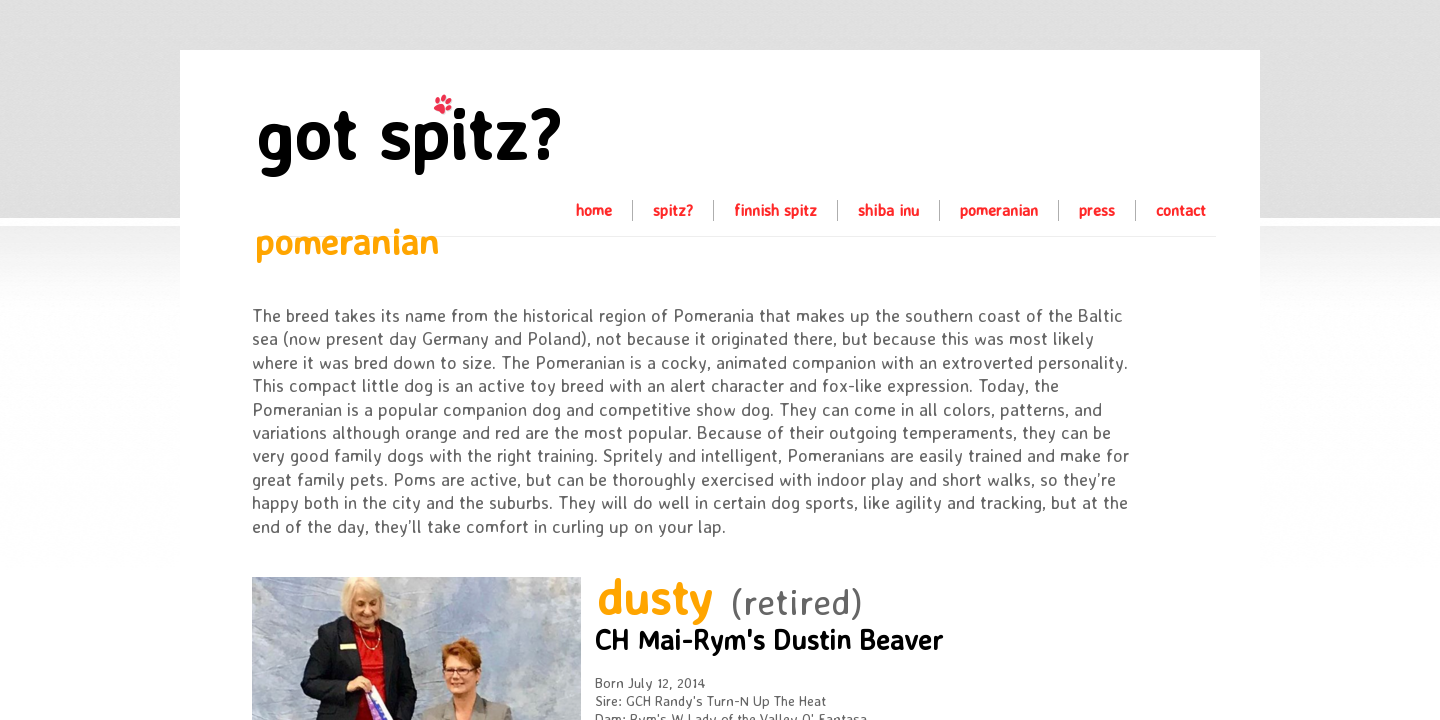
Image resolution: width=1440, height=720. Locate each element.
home (594, 210)
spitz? (673, 210)
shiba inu (888, 210)
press (1097, 210)
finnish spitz (775, 210)
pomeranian (999, 210)
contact (1181, 210)
